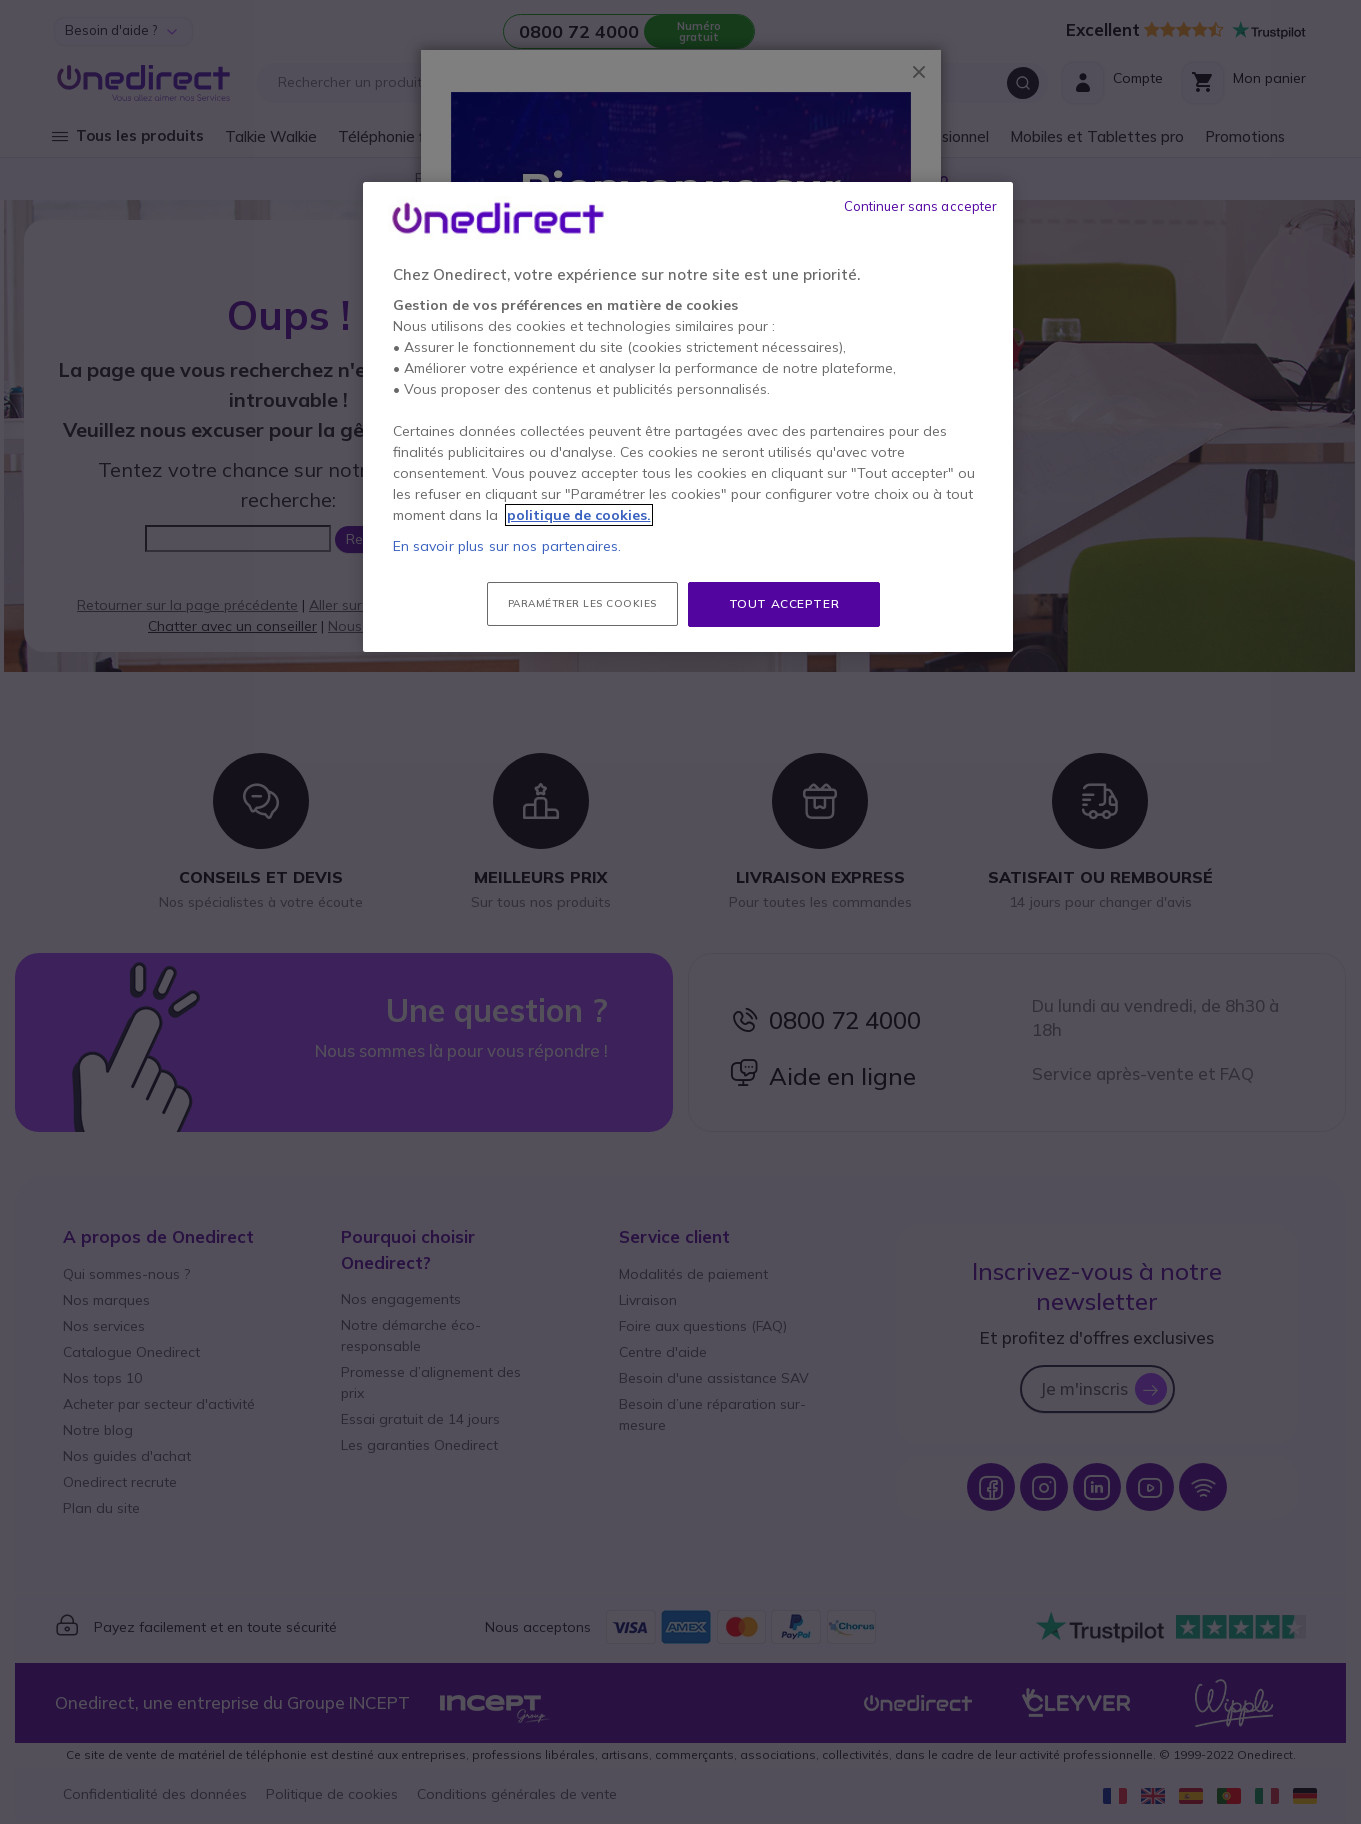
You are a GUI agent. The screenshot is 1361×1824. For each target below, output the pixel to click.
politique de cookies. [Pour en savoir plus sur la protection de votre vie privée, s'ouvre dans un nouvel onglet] (579, 515)
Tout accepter (784, 603)
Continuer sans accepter (921, 206)
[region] (688, 417)
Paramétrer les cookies (582, 603)
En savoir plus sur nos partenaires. (507, 546)
